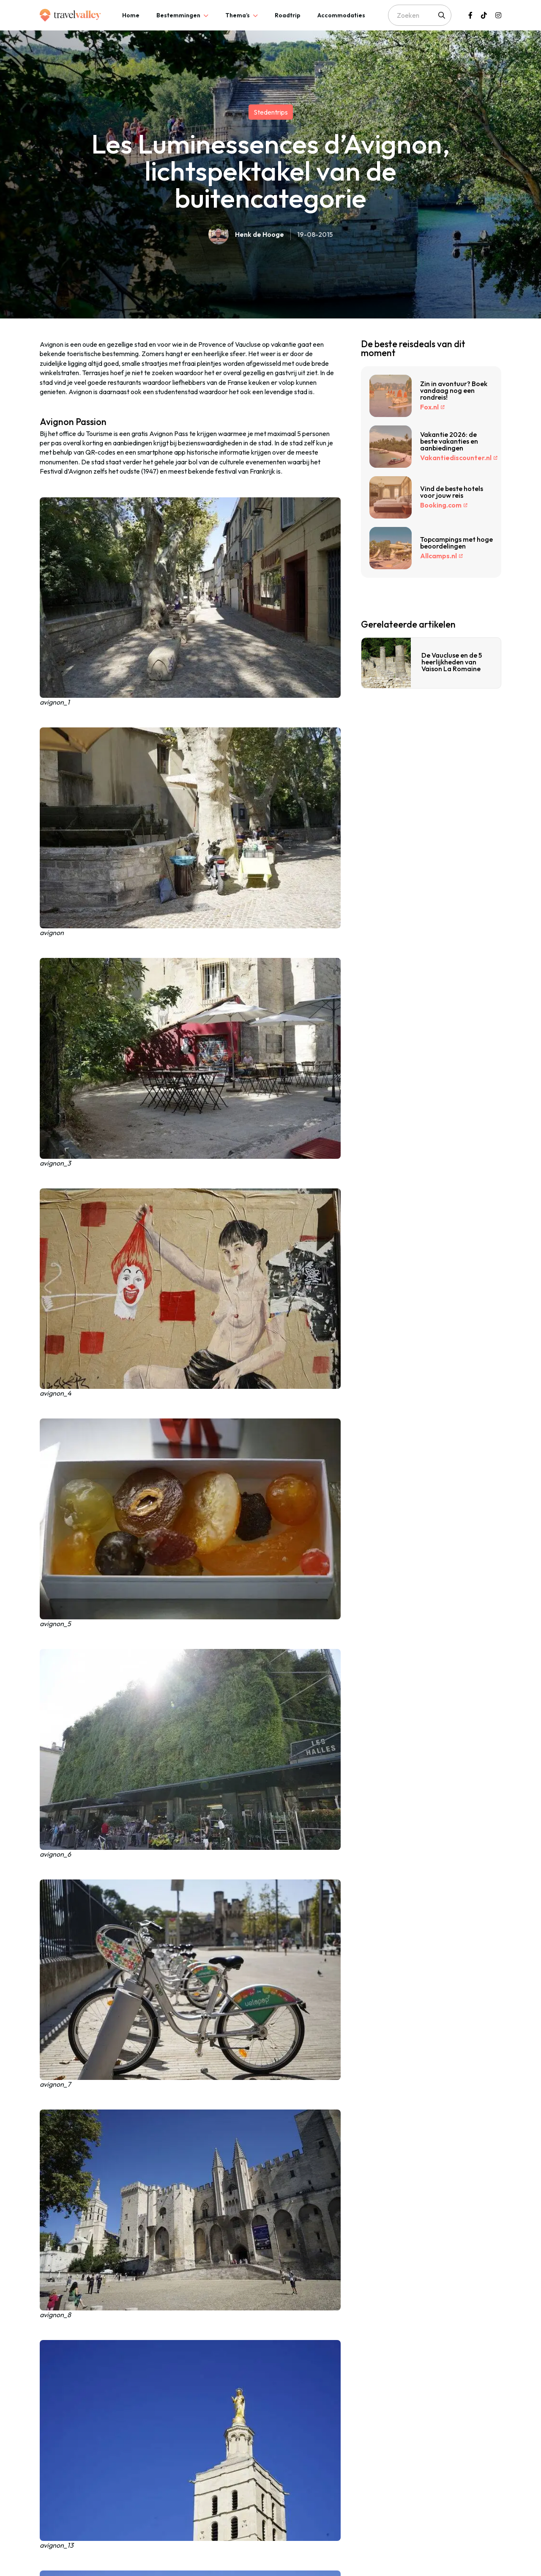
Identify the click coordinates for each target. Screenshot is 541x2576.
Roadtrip (288, 15)
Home (130, 15)
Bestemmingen (178, 15)
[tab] (130, 15)
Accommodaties (341, 15)
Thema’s (237, 15)
